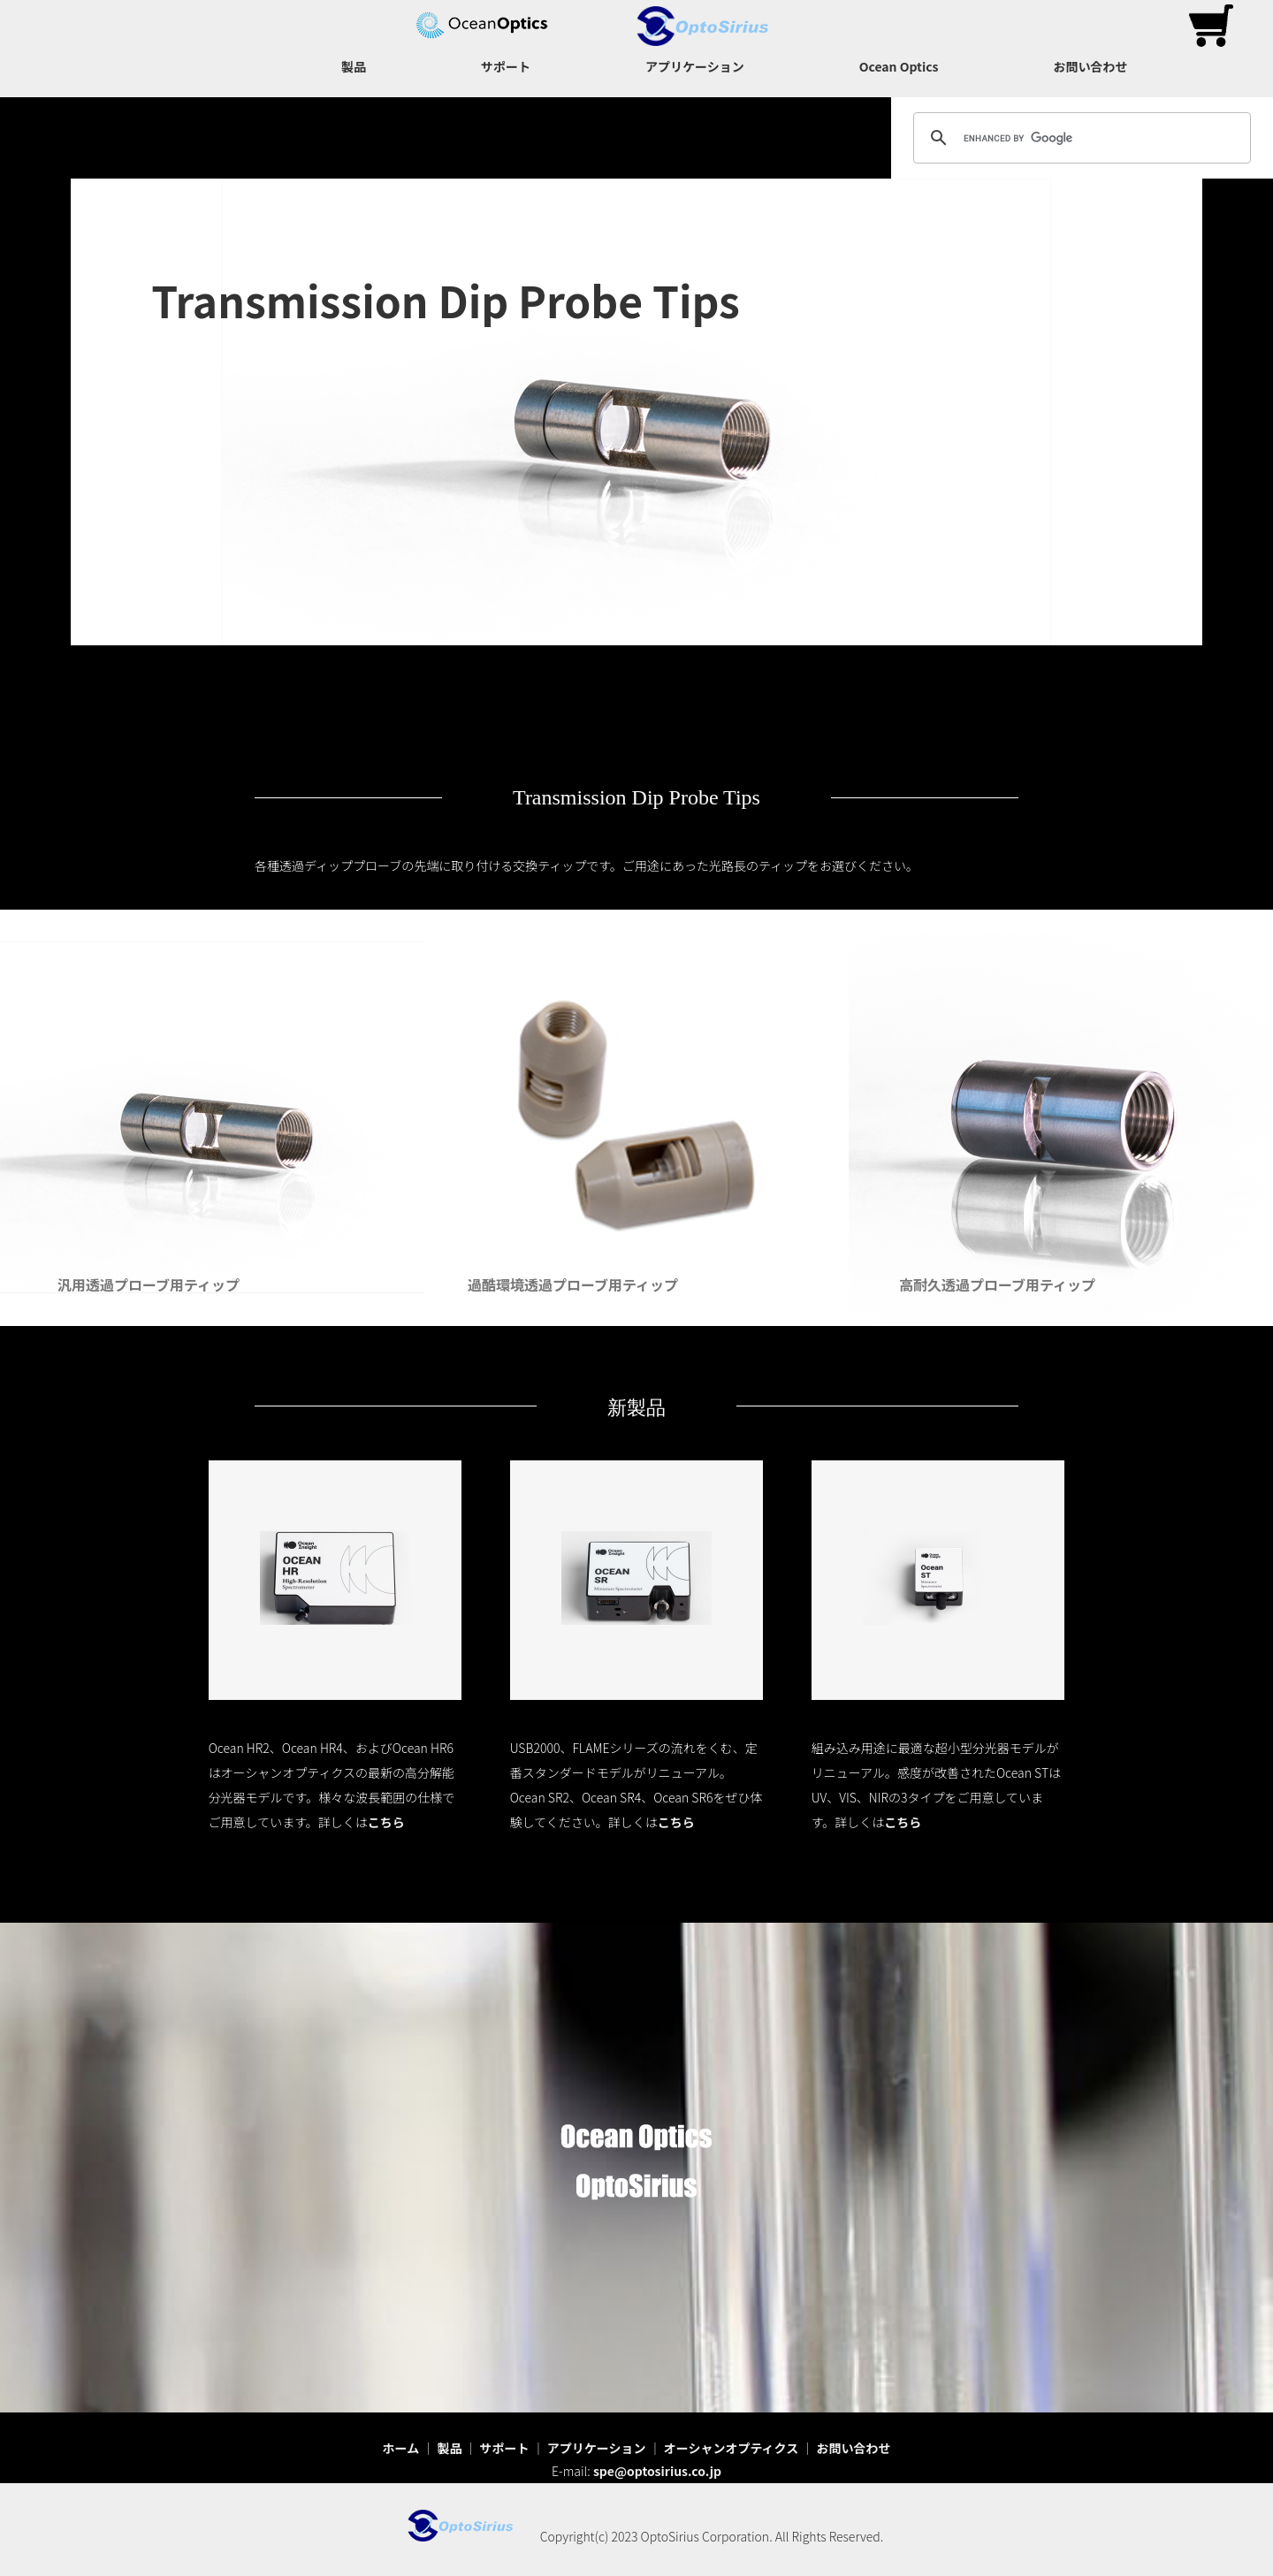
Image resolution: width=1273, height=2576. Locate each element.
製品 (353, 66)
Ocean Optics (899, 66)
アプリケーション (694, 66)
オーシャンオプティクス (731, 2448)
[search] (1079, 138)
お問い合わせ (1090, 66)
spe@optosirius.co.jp (657, 2471)
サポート (505, 66)
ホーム (401, 2448)
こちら (386, 1822)
